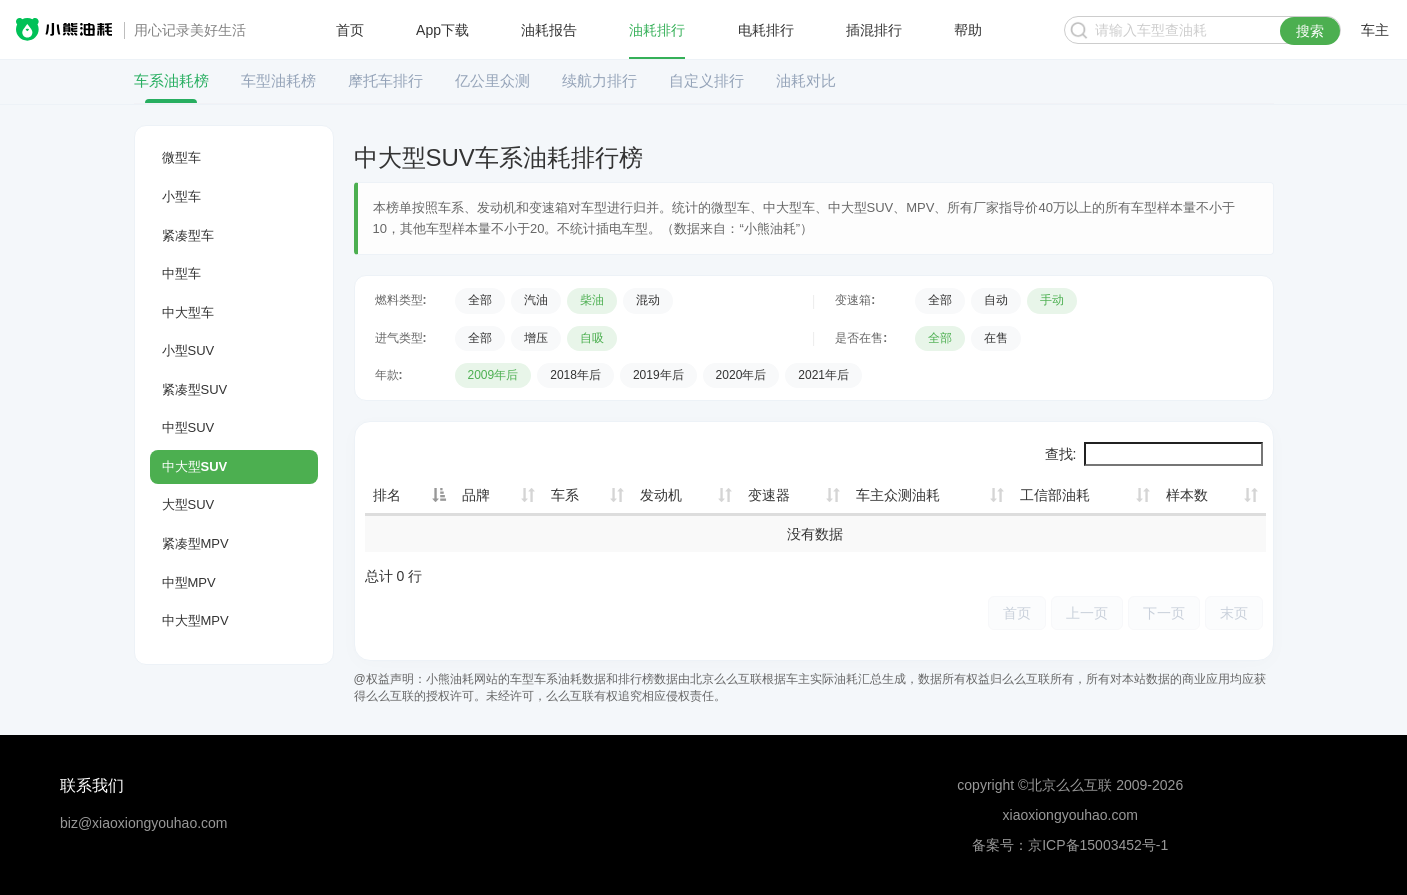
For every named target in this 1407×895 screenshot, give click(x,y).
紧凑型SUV (195, 389)
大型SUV (188, 504)
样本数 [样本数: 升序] (1187, 495)
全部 (480, 300)
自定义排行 (706, 80)
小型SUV (188, 350)
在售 (996, 338)
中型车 (181, 273)
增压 (536, 338)
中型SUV (188, 427)
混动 (648, 300)
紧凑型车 (188, 235)
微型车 (181, 157)
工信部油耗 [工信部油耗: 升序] (1055, 495)
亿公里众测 (492, 80)
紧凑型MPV (195, 543)
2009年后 (493, 375)
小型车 (181, 196)
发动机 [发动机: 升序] (661, 495)
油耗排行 (657, 30)
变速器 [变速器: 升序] (769, 495)
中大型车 (188, 312)
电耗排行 (766, 30)
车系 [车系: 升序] (565, 495)
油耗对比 (806, 80)
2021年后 (823, 375)
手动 (1052, 300)
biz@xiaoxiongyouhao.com (144, 823)
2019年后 (658, 375)
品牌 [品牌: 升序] (476, 495)
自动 (996, 300)
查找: (1154, 454)
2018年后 (575, 375)
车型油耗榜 (278, 80)
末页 (1234, 612)
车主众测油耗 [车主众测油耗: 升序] (898, 495)
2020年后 (741, 375)
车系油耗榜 (171, 80)
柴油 (592, 300)
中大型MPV (195, 620)
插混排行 (874, 30)
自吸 (592, 338)
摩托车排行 (385, 80)
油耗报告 (549, 30)
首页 (350, 30)
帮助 (968, 30)
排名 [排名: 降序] (387, 495)
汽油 (536, 300)
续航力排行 (599, 80)
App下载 (442, 30)
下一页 (1164, 612)
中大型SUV (195, 466)
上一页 (1087, 612)
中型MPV (189, 582)
